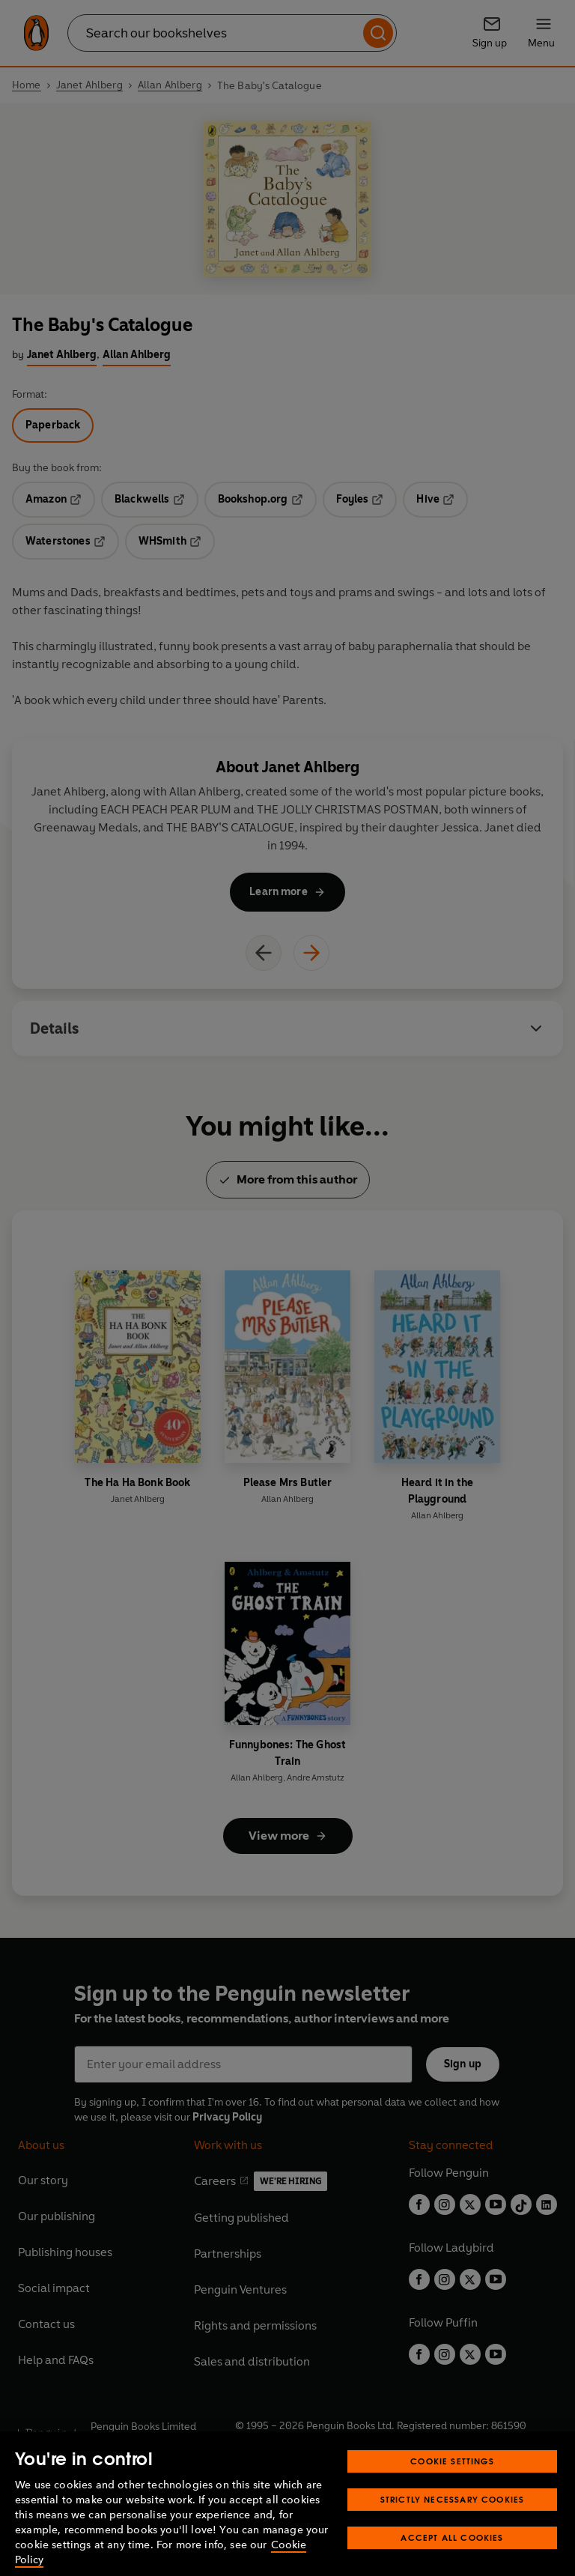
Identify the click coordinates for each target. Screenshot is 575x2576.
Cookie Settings (452, 2480)
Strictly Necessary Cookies (452, 2518)
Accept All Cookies (452, 2557)
